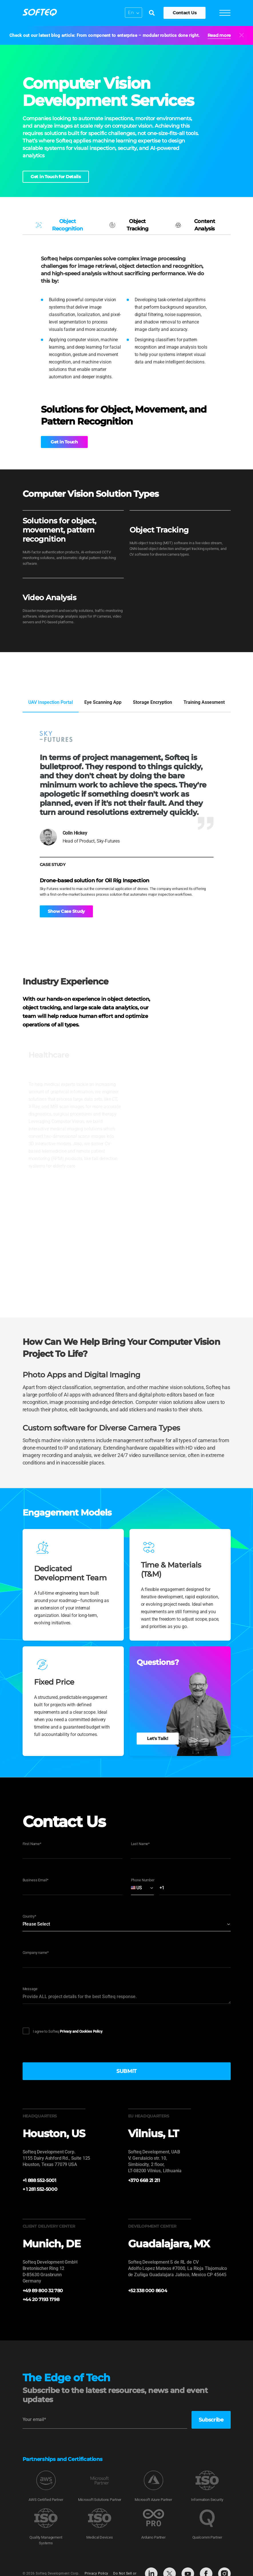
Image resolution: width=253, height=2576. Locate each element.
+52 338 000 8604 (147, 2290)
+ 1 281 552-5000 (40, 2189)
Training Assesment (204, 702)
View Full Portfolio (207, 677)
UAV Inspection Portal (50, 702)
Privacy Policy (96, 2574)
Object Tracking (127, 225)
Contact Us (184, 13)
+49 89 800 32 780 (43, 2290)
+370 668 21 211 (144, 2180)
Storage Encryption (152, 702)
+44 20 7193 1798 (41, 2299)
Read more (219, 35)
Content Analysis (193, 225)
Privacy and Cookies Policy (81, 2031)
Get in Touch (62, 442)
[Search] (151, 13)
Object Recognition (58, 225)
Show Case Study (66, 911)
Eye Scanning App (102, 702)
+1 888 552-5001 (39, 2180)
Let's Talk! (157, 1738)
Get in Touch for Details (56, 176)
